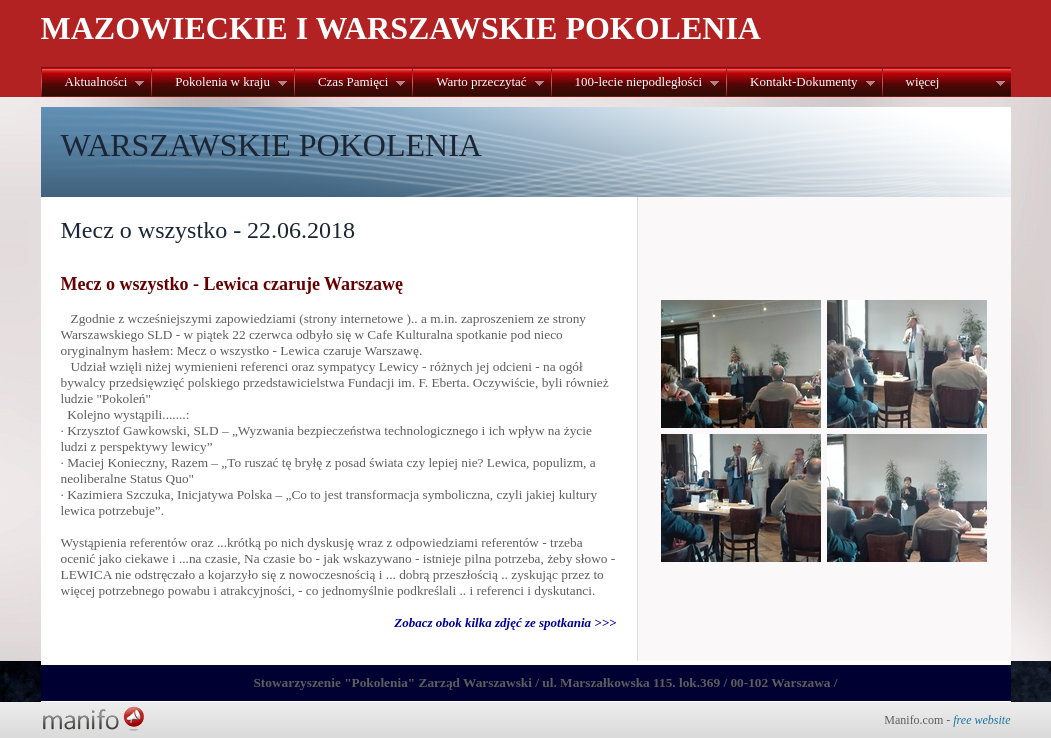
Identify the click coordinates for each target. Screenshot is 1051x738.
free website (981, 720)
